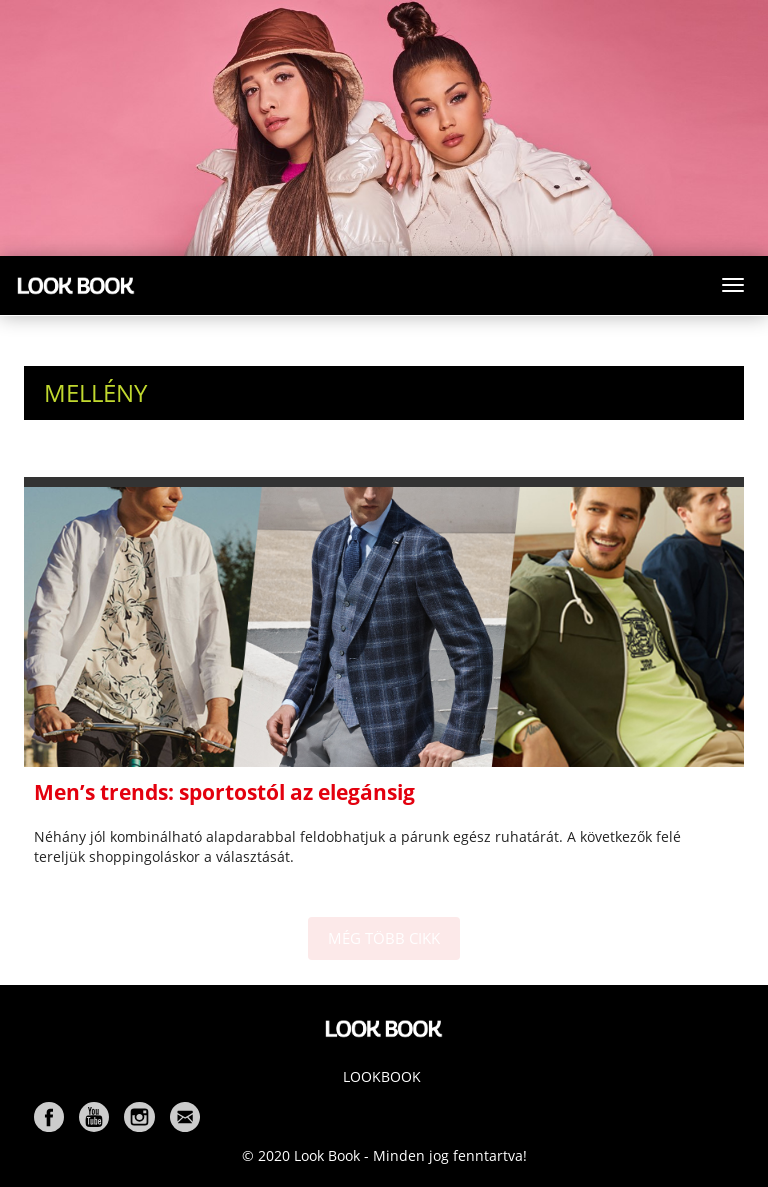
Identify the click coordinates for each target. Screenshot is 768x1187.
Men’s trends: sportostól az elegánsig (224, 792)
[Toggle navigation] (733, 285)
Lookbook (382, 1076)
